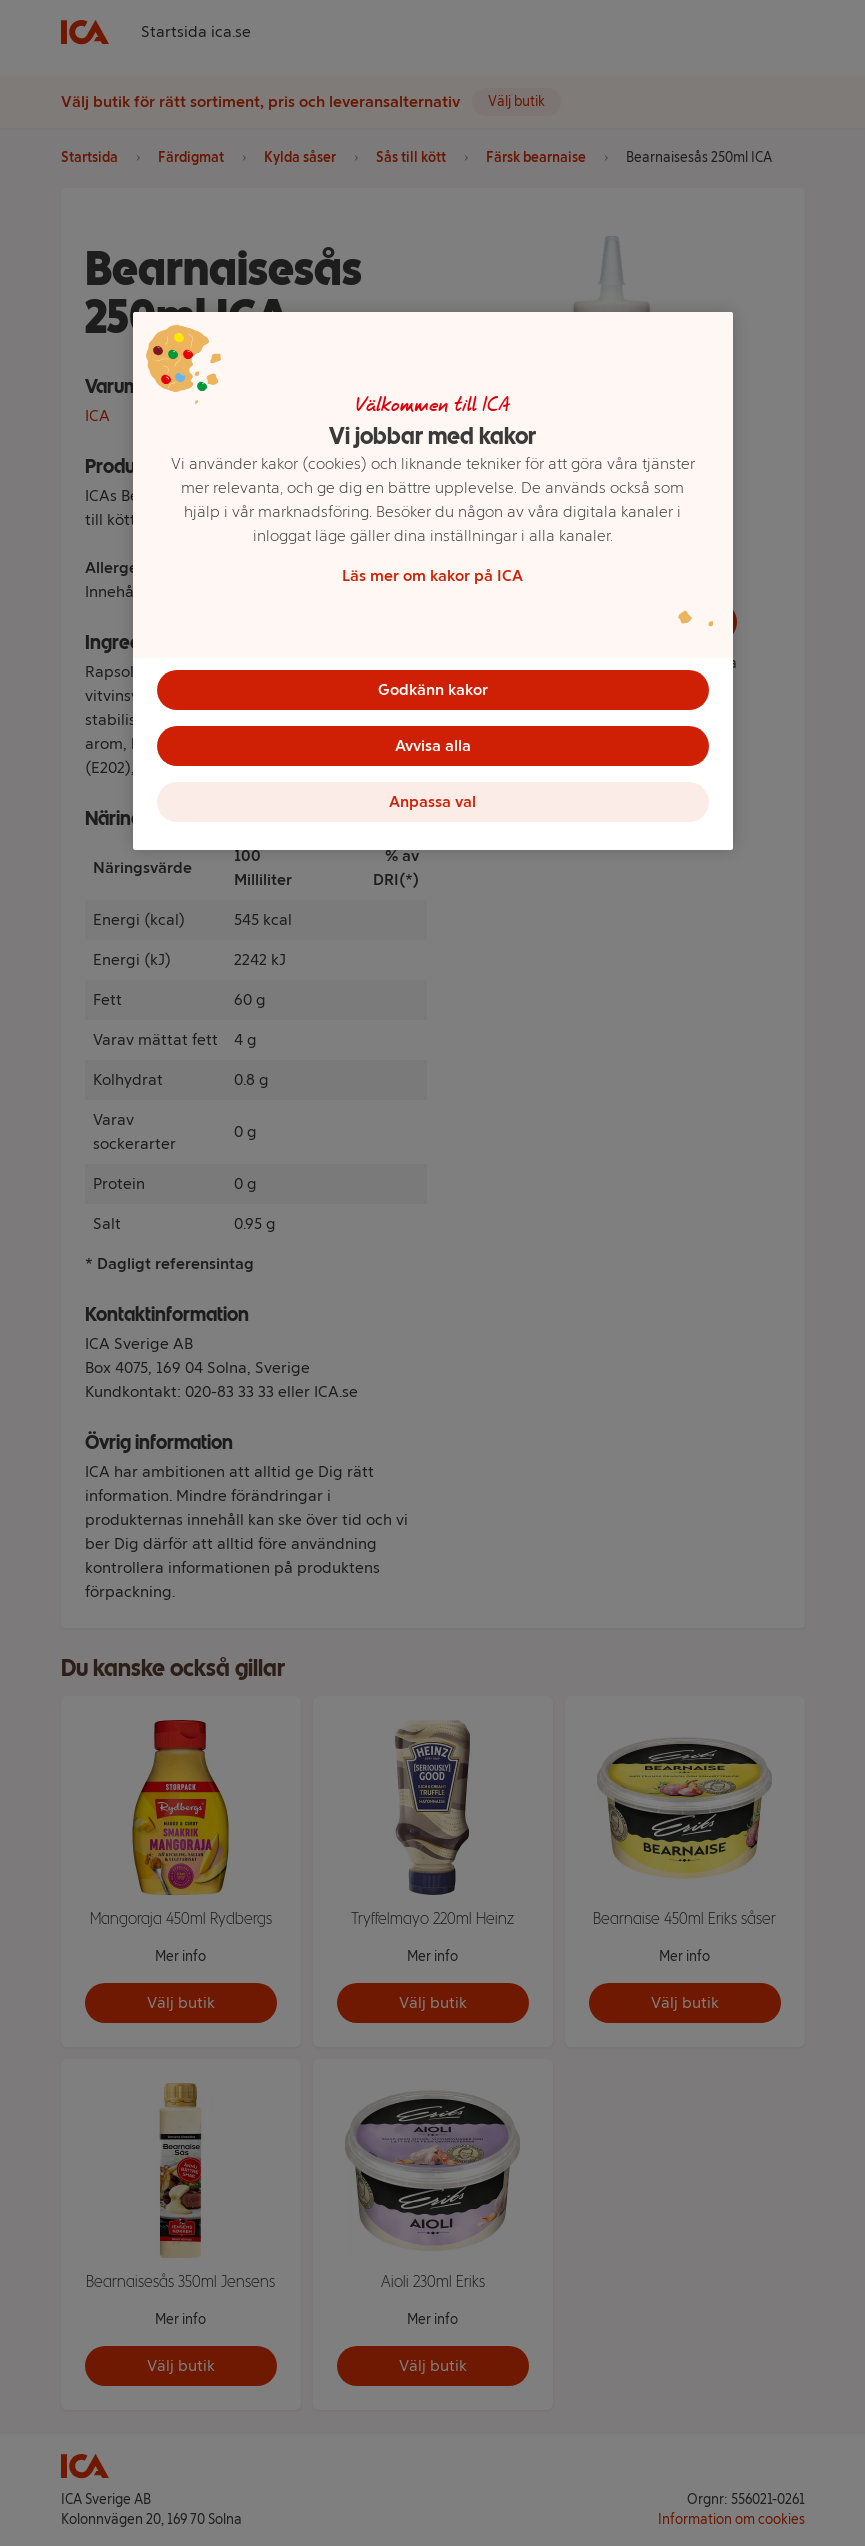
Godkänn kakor (433, 689)
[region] (433, 581)
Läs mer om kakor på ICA (432, 575)
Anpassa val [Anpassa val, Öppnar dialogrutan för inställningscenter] (432, 801)
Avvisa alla (433, 745)
